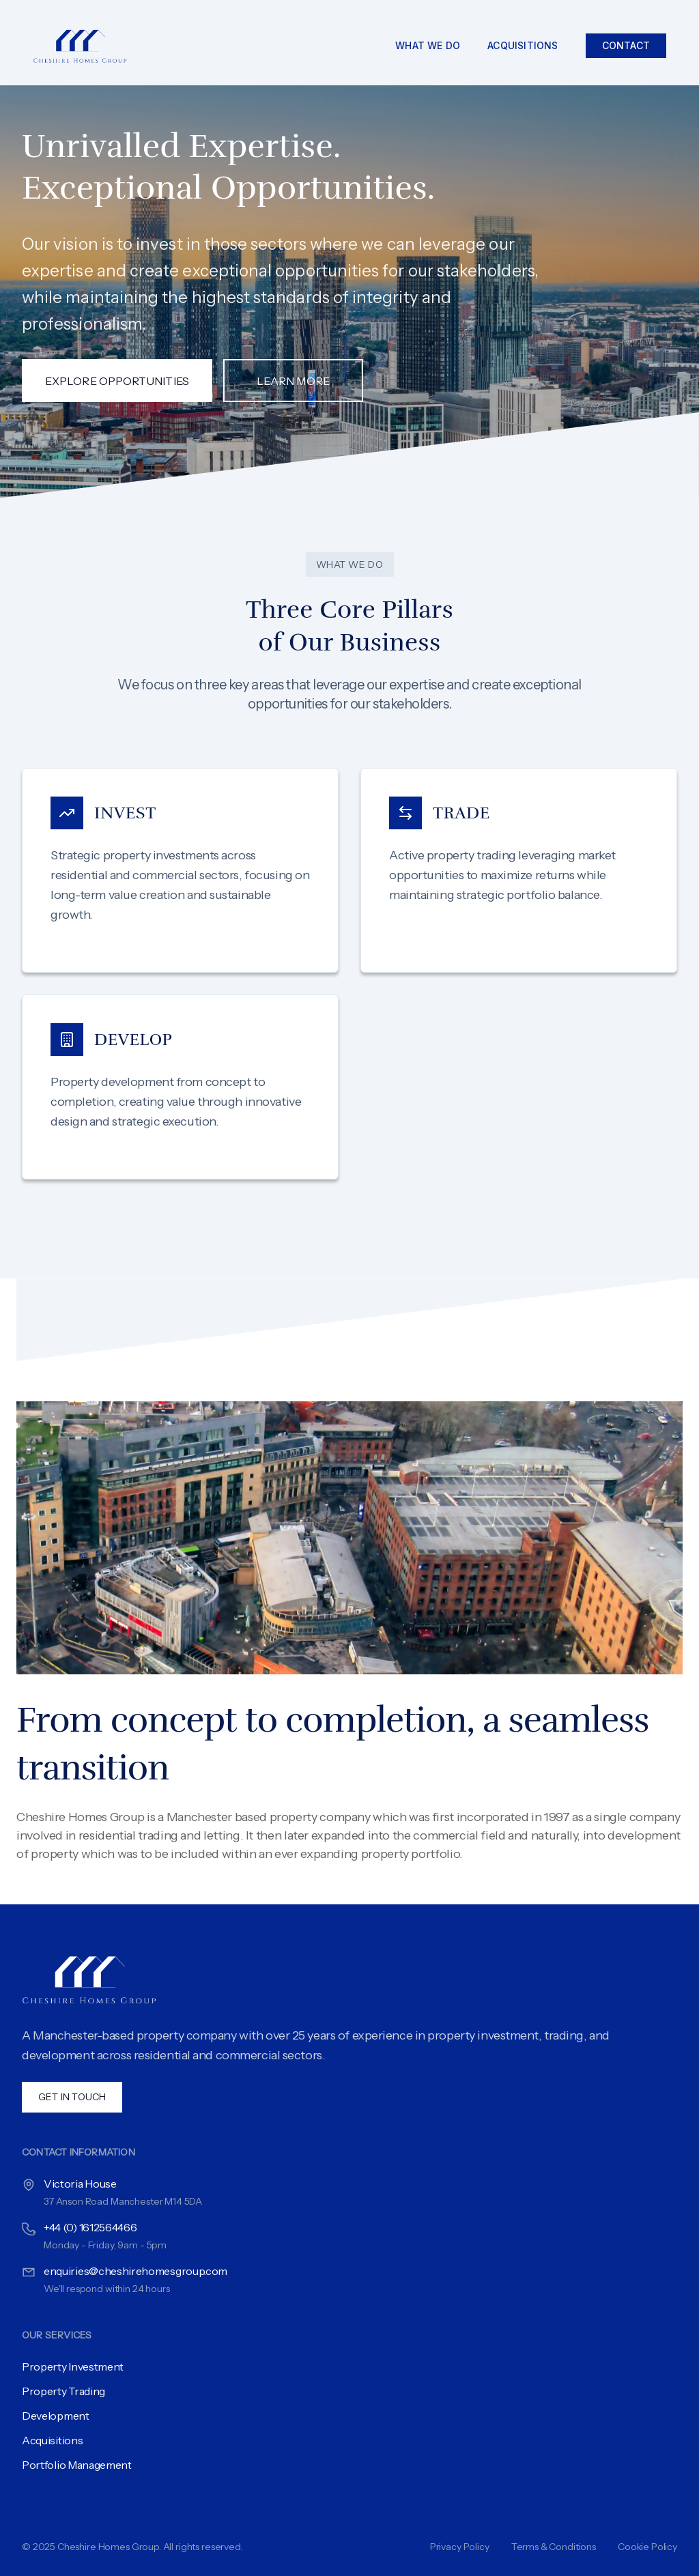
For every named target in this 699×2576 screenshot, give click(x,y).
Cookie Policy (647, 2547)
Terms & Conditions (553, 2547)
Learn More (293, 381)
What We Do (427, 45)
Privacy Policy (459, 2547)
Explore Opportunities (117, 381)
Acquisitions (522, 45)
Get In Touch (72, 2097)
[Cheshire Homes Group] (86, 45)
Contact (626, 45)
